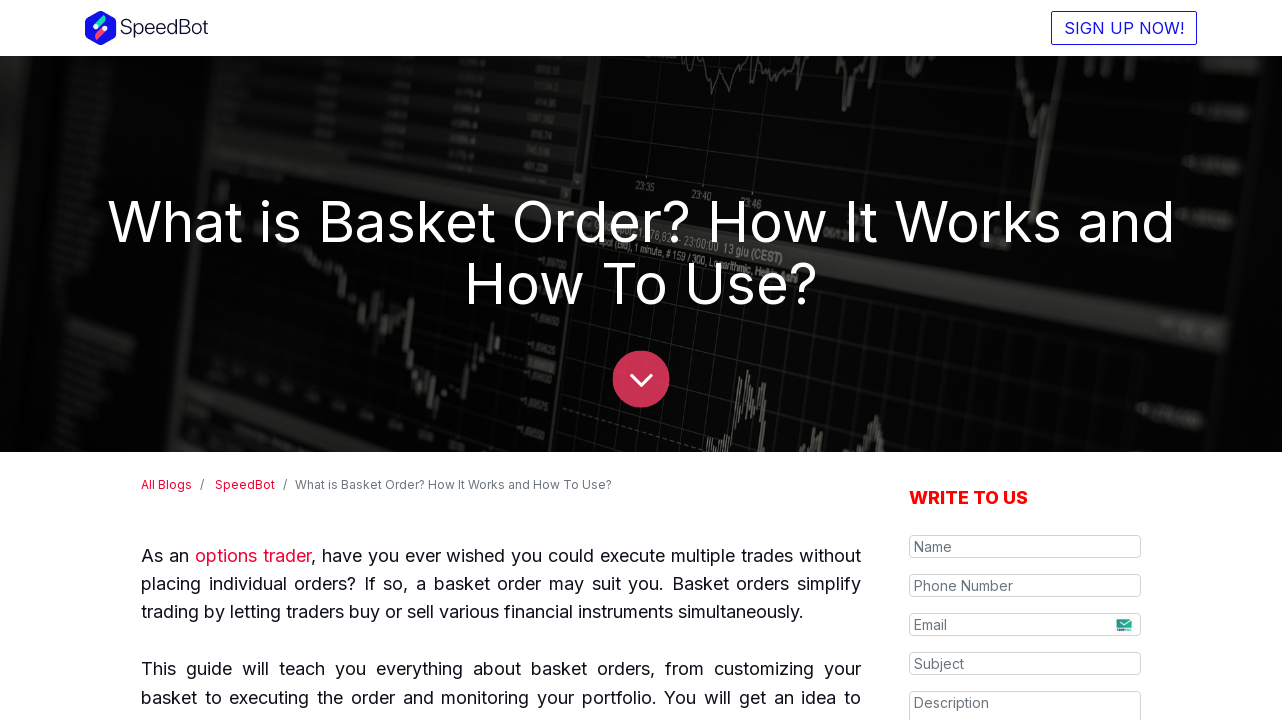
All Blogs (166, 484)
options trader (253, 555)
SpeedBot (245, 484)
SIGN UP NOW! (1123, 28)
